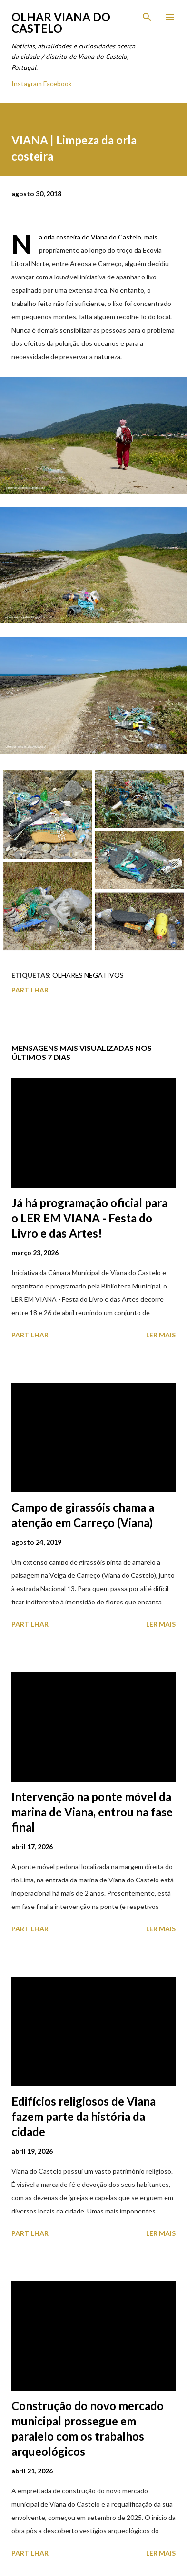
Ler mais (161, 1335)
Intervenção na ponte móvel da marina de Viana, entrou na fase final (92, 1812)
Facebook (57, 83)
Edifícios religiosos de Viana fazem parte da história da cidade (83, 2116)
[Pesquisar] (147, 17)
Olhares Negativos (88, 975)
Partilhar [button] (30, 990)
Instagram (26, 83)
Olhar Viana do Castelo (60, 22)
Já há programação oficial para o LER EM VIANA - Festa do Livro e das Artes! (89, 1218)
